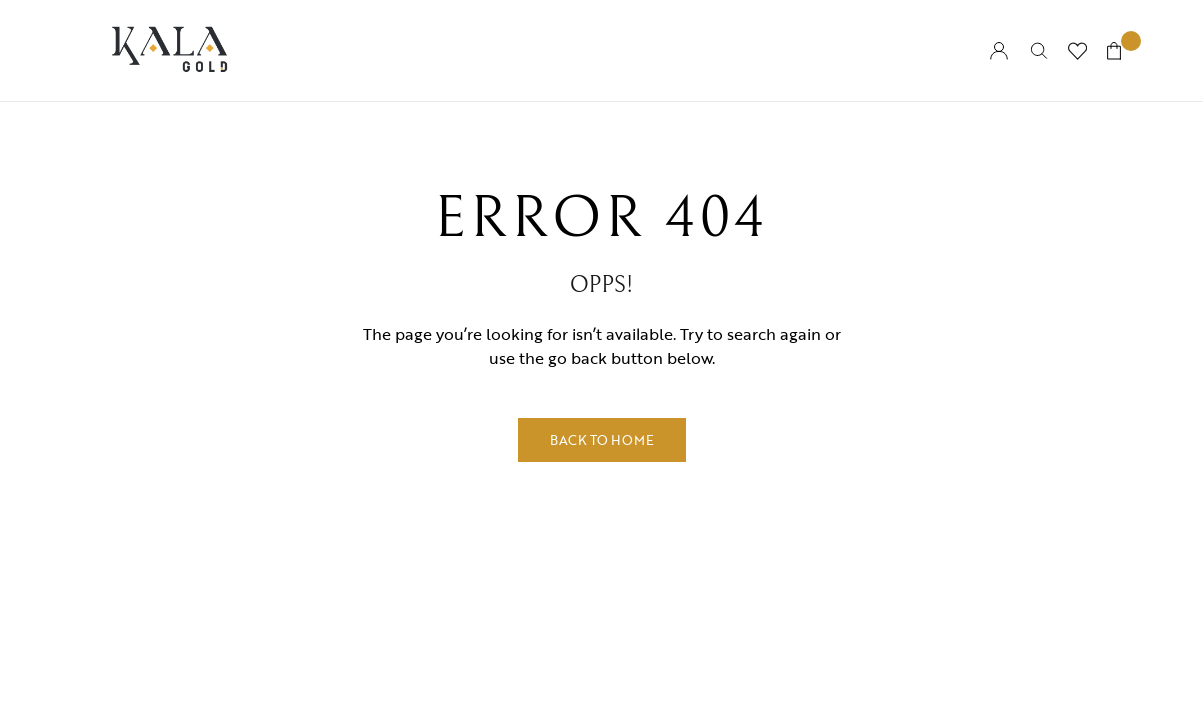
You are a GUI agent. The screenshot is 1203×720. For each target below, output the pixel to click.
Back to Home (602, 440)
